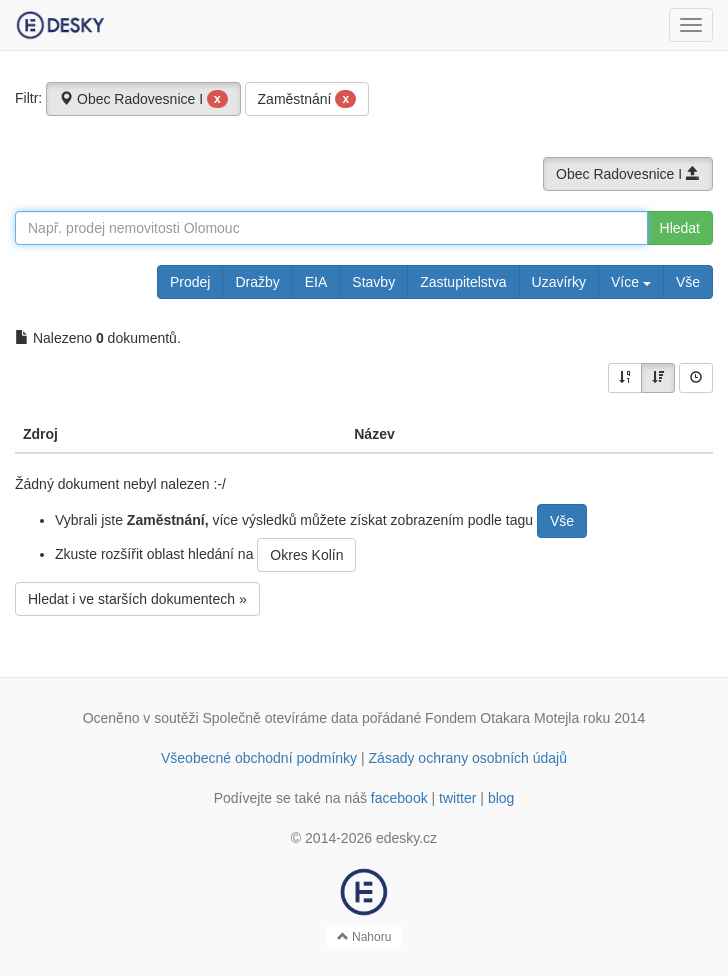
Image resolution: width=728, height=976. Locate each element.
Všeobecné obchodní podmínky (259, 758)
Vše (688, 282)
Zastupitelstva (463, 282)
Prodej (190, 282)
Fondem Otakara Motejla (502, 718)
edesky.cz (406, 838)
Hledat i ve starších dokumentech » (137, 599)
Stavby (373, 282)
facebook (399, 798)
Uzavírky (559, 282)
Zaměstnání (307, 99)
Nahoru (364, 937)
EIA (316, 282)
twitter (457, 798)
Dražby (257, 282)
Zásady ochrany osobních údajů (468, 758)
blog (501, 798)
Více (631, 282)
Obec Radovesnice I (143, 99)
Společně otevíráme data (281, 718)
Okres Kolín (306, 555)
